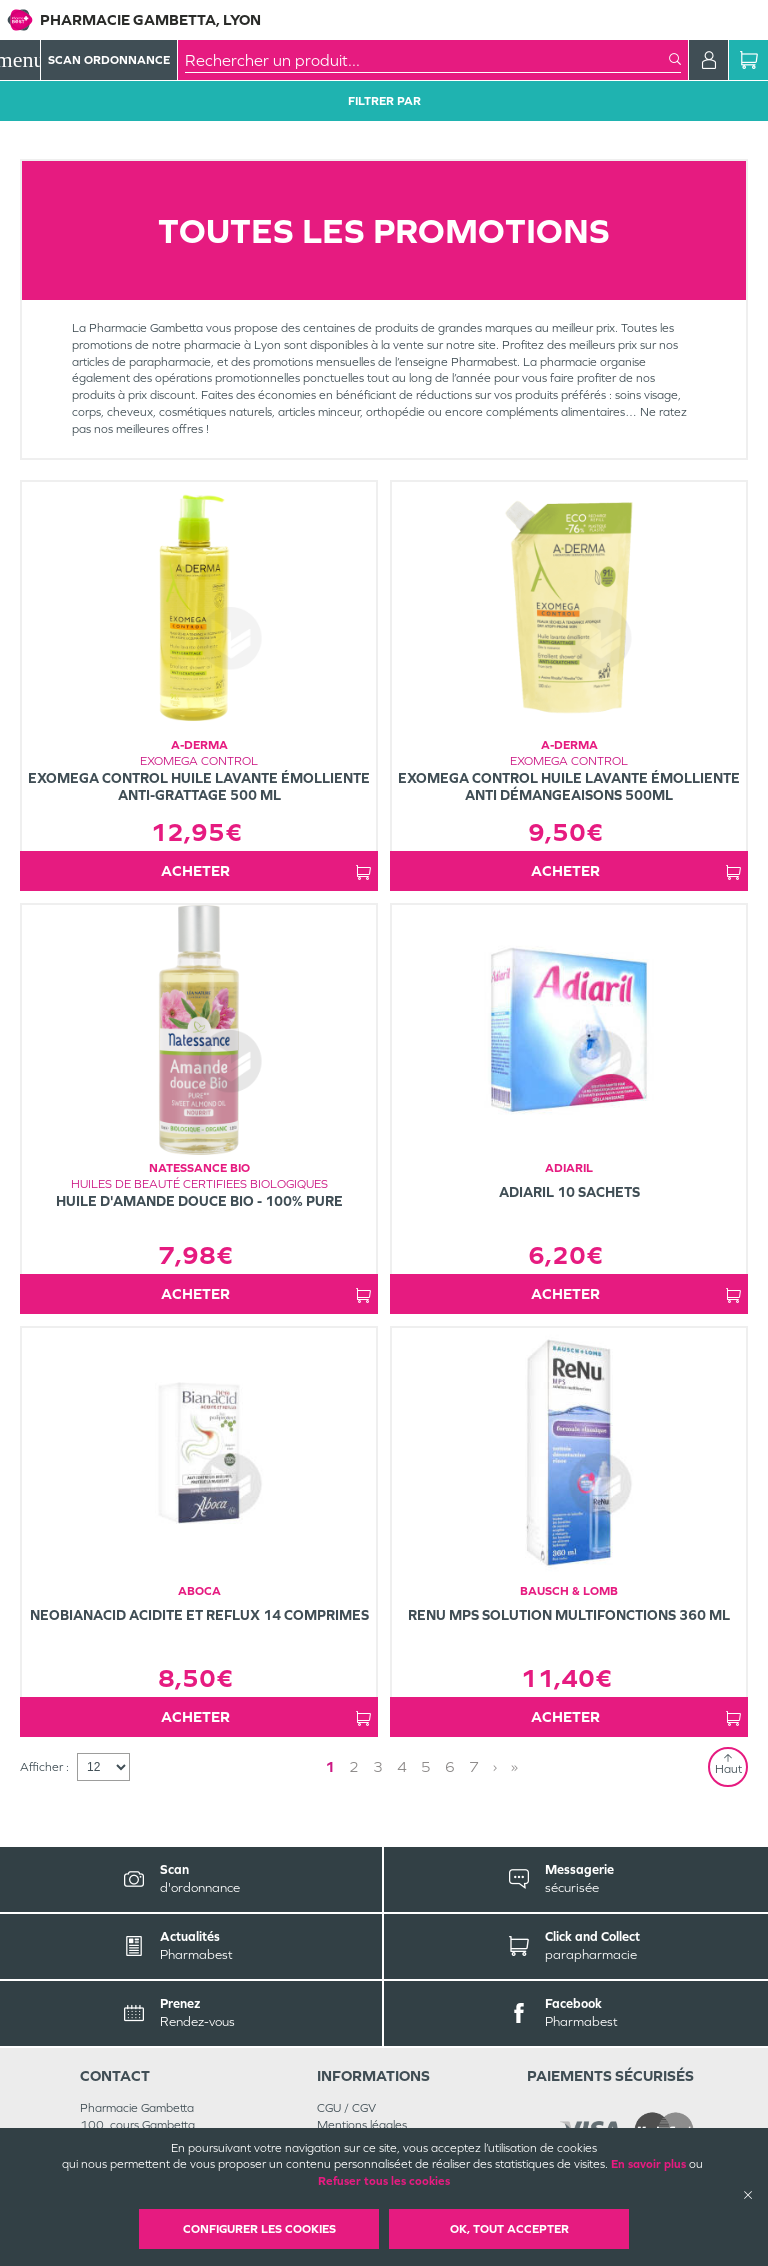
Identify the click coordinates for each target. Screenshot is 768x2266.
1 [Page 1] (330, 1766)
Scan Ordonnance (109, 60)
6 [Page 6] (450, 1766)
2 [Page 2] (354, 1766)
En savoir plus (648, 2164)
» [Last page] (514, 1766)
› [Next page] (495, 1766)
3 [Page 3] (378, 1766)
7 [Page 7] (474, 1766)
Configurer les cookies (259, 2229)
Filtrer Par (384, 101)
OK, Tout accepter (509, 2229)
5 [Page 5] (426, 1766)
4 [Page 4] (402, 1766)
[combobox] (427, 60)
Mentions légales (362, 2125)
